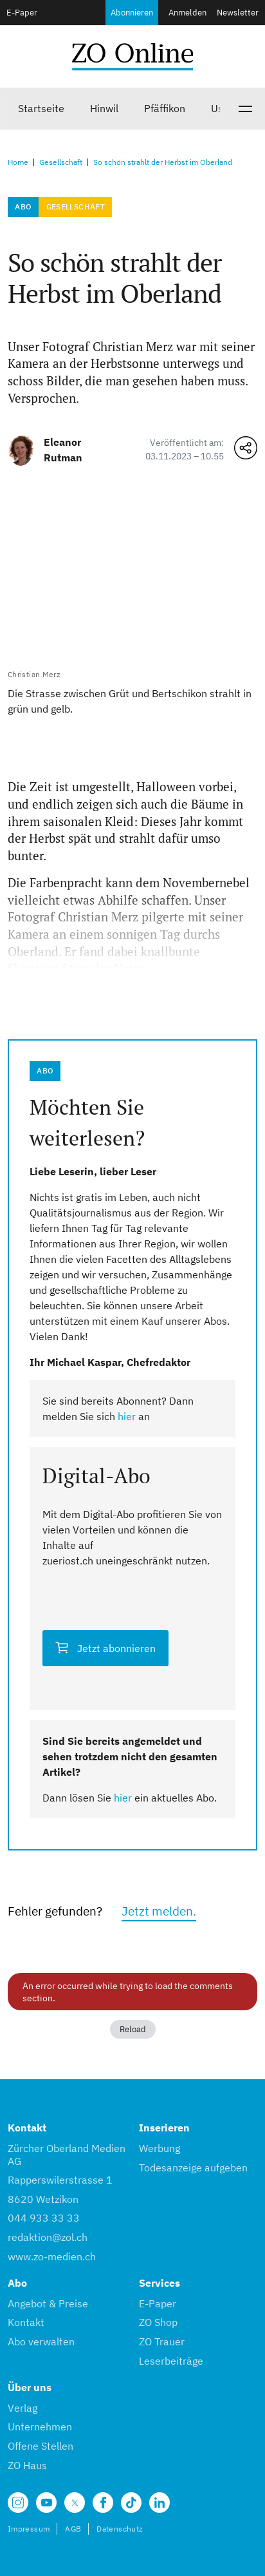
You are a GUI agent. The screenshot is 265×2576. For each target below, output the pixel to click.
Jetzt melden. (159, 1911)
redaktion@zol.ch (47, 2237)
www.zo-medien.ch (52, 2256)
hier (127, 1416)
